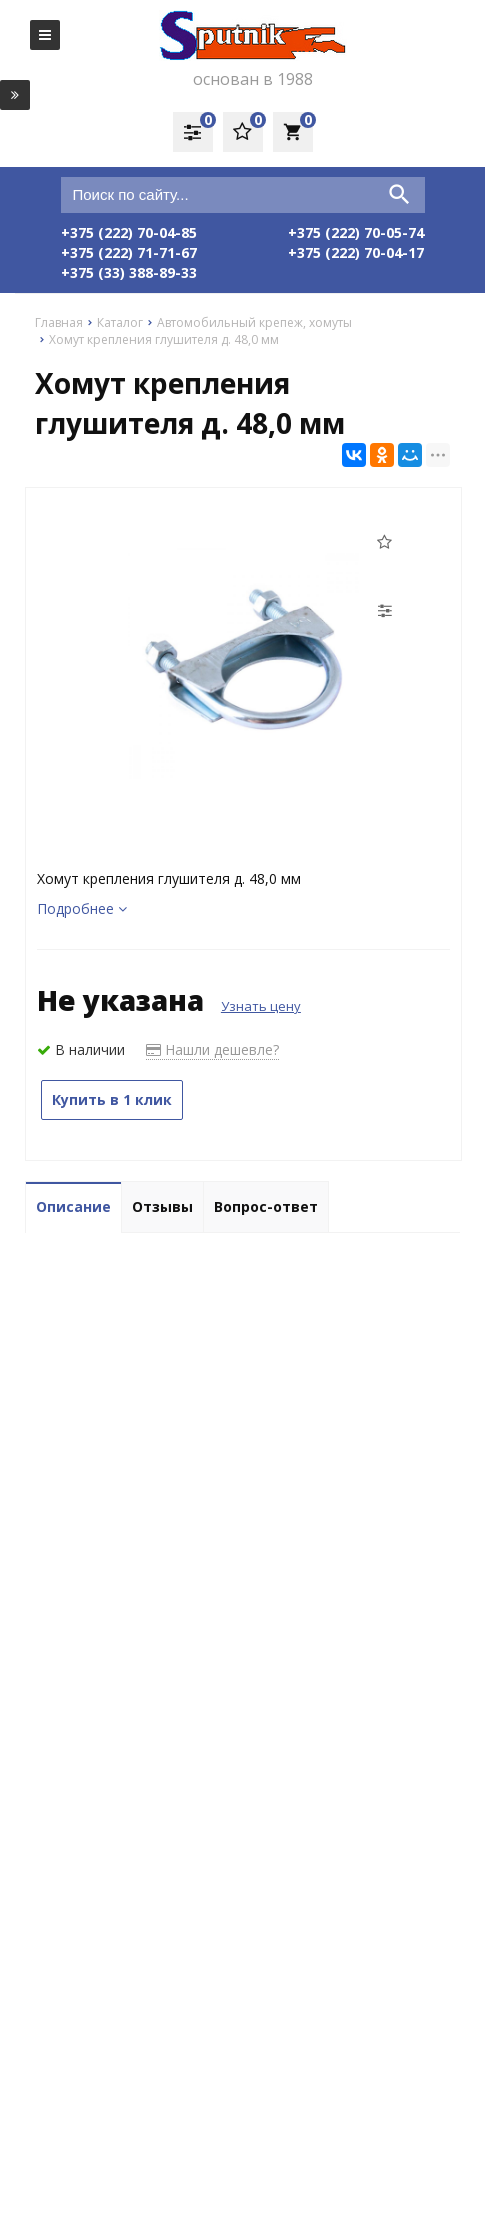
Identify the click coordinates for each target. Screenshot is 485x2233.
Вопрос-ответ (266, 1206)
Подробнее (82, 908)
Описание (73, 1206)
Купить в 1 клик (112, 1099)
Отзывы (162, 1206)
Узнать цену (261, 1006)
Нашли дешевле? (212, 1049)
